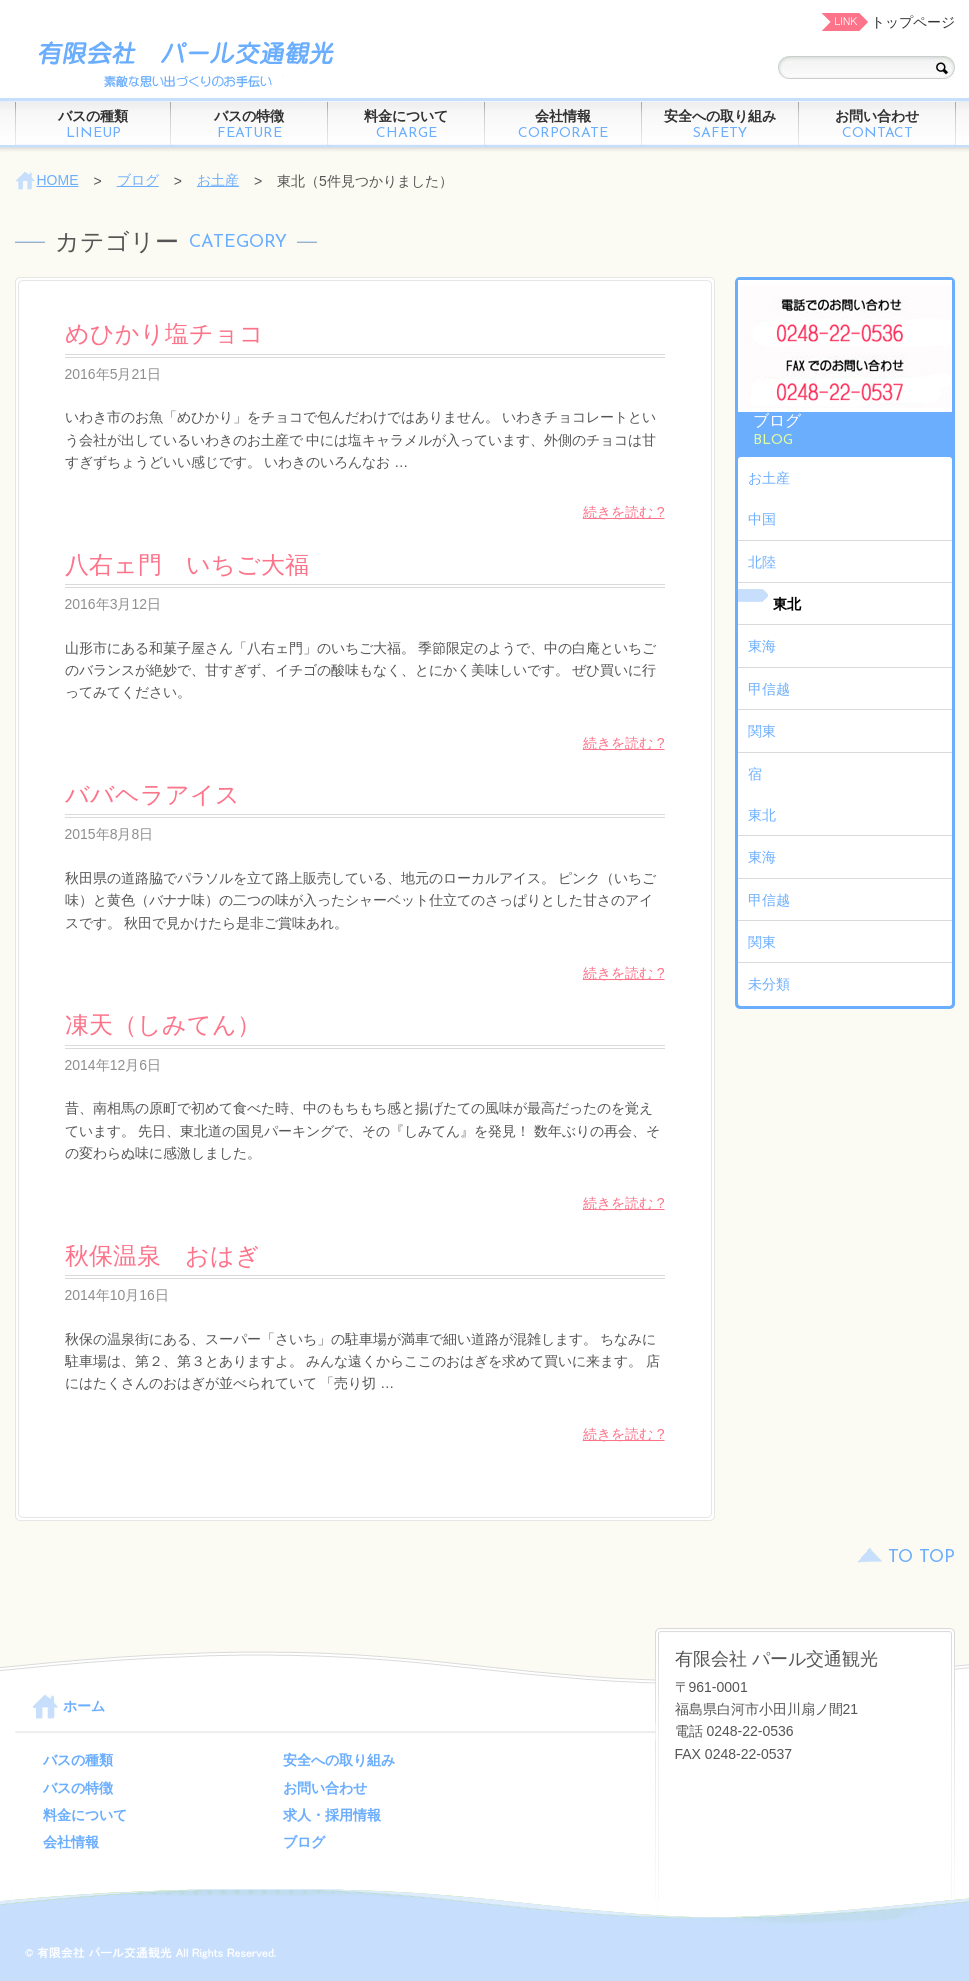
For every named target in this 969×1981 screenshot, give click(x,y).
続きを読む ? (624, 512)
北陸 (762, 562)
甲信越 (769, 689)
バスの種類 (93, 124)
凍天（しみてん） (163, 1024)
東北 (787, 604)
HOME (58, 180)
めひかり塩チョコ (164, 333)
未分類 (769, 984)
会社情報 (563, 124)
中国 (762, 519)
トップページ (913, 22)
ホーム (84, 1706)
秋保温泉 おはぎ (162, 1255)
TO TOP (921, 1557)
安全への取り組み (720, 124)
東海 (762, 646)
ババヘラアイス (152, 794)
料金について (406, 124)
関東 (762, 731)
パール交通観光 (180, 63)
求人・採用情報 (332, 1815)
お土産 (218, 180)
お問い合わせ (877, 124)
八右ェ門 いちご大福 (187, 564)
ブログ (138, 180)
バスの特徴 (249, 124)
